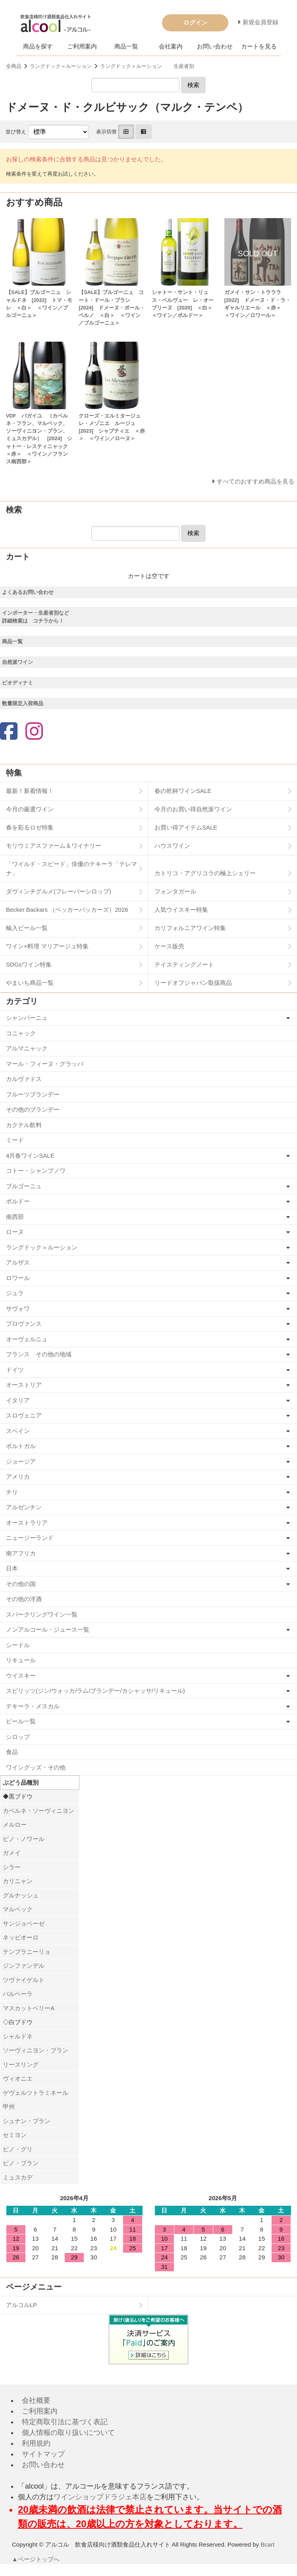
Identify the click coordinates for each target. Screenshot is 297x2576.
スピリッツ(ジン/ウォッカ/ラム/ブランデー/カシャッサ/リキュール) (95, 1690)
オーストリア (24, 1384)
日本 (12, 1568)
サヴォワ (18, 1308)
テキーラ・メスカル (33, 1706)
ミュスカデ (18, 2177)
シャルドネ (18, 2036)
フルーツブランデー (33, 1094)
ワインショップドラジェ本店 (100, 2497)
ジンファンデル (23, 1965)
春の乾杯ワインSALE (182, 790)
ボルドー (18, 1201)
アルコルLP (21, 2304)
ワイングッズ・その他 (36, 1767)
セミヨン (15, 2134)
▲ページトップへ (36, 2559)
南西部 (15, 1216)
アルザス (18, 1262)
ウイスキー (21, 1675)
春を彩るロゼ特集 (30, 827)
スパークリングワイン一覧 (41, 1614)
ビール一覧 (21, 1721)
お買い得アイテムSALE (185, 827)
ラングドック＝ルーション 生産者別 (147, 66)
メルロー (15, 1824)
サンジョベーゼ (23, 1923)
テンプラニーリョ (26, 1951)
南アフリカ (21, 1553)
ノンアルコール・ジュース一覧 (47, 1629)
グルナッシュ (21, 1895)
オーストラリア (27, 1522)
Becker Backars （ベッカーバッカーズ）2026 (67, 909)
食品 (12, 1751)
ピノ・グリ (18, 2149)
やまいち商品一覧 (30, 982)
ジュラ (15, 1293)
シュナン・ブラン (26, 2121)
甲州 (9, 2106)
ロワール (18, 1277)
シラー (12, 1867)
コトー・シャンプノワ (36, 1170)
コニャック (21, 1033)
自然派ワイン (17, 662)
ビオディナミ (17, 683)
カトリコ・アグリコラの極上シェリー (205, 873)
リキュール (21, 1660)
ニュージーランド (30, 1537)
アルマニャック (27, 1048)
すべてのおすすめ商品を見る (255, 481)
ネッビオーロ (21, 1937)
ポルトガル (21, 1446)
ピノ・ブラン (21, 2163)
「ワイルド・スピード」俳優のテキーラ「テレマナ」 (71, 868)
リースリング (21, 2064)
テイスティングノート (184, 964)
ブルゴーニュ (24, 1186)
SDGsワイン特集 (29, 964)
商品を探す (38, 46)
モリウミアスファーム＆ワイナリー (53, 845)
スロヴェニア (24, 1415)
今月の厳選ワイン (30, 809)
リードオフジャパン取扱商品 (193, 982)
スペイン (18, 1430)
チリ (12, 1492)
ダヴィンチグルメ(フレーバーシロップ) (58, 891)
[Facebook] (8, 732)
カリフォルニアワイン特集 (190, 927)
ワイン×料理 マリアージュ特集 (47, 946)
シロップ (18, 1736)
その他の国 (21, 1583)
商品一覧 (126, 46)
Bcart (267, 2544)
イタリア (18, 1400)
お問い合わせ (215, 46)
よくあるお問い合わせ (28, 592)
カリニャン (18, 1881)
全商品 (13, 66)
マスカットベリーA (28, 2008)
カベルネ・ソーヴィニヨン (38, 1810)
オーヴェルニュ (27, 1339)
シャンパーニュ (27, 1017)
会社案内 (171, 46)
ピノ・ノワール (23, 1838)
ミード (15, 1140)
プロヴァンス (24, 1323)
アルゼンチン (24, 1507)
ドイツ (15, 1369)
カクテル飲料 (24, 1125)
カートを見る (259, 46)
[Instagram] (34, 732)
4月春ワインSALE (30, 1155)
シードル (18, 1645)
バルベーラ (18, 1993)
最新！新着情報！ (30, 790)
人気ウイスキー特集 (181, 909)
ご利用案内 (82, 46)
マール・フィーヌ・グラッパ (44, 1063)
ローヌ (15, 1231)
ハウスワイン (172, 845)
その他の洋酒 (24, 1598)
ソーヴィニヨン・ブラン (35, 2050)
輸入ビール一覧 (27, 927)
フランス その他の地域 (38, 1354)
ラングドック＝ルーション (61, 66)
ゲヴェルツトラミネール (35, 2092)
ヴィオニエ (18, 2078)
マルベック (18, 1909)
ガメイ (12, 1852)
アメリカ (18, 1476)
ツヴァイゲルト (23, 1979)
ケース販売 (169, 946)
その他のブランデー (33, 1109)
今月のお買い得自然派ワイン (193, 809)
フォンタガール (175, 891)
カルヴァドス (24, 1078)
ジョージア (21, 1461)
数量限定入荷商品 (22, 703)
